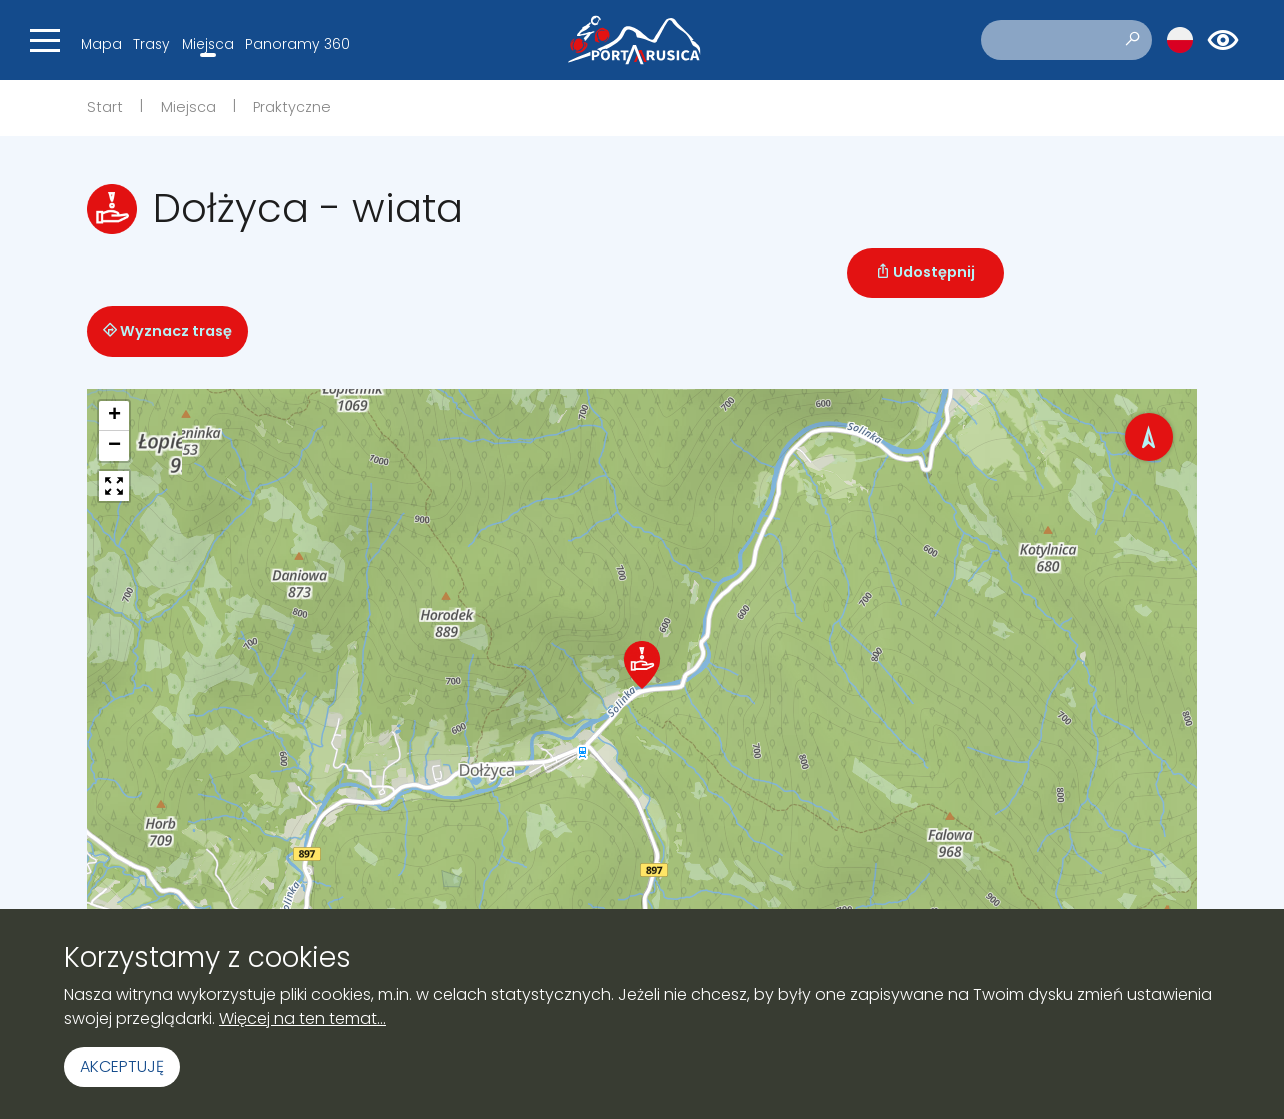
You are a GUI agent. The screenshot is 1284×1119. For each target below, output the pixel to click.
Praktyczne (292, 107)
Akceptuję (122, 1066)
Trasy (151, 44)
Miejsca (208, 44)
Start (105, 107)
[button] (642, 665)
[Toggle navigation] (45, 40)
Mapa (101, 44)
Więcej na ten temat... (302, 1018)
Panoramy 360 (297, 44)
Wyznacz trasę (167, 331)
